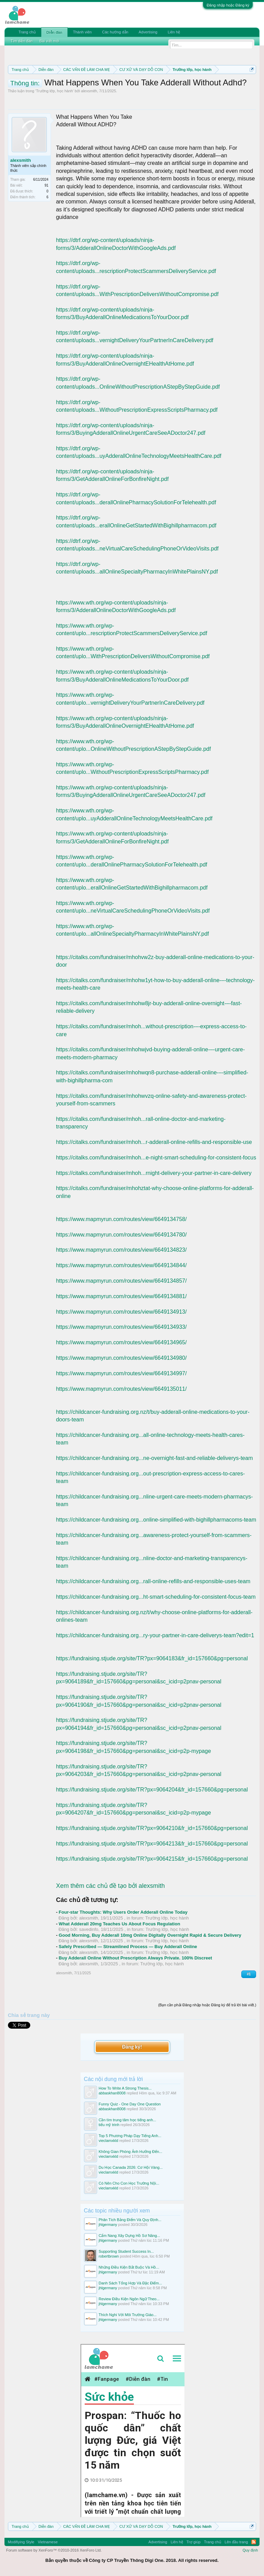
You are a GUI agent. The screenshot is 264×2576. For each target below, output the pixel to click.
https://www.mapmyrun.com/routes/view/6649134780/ (121, 1235)
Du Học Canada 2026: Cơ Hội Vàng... (131, 2167)
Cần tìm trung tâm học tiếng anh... (127, 2120)
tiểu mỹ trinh (109, 2125)
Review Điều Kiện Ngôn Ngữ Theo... (129, 2299)
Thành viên (82, 32)
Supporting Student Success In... (126, 2251)
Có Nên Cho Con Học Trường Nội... (129, 2183)
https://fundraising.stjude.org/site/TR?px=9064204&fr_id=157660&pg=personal (152, 1789)
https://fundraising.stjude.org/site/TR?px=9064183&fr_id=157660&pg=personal (152, 1658)
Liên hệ (174, 32)
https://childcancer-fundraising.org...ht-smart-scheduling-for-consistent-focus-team (156, 1597)
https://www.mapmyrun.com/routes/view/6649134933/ (121, 1327)
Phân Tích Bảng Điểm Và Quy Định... (130, 2220)
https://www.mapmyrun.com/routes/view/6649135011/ (121, 1389)
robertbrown (109, 2256)
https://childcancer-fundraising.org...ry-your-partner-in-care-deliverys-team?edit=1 (155, 1635)
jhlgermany (108, 2224)
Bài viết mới (50, 41)
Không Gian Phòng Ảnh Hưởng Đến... (130, 2151)
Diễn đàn (54, 32)
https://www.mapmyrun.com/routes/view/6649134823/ (121, 1250)
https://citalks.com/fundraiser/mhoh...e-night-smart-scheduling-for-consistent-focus (156, 1157)
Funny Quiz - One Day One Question (130, 2104)
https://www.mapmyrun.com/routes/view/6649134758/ (121, 1219)
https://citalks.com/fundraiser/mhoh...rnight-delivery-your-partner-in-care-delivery (154, 1173)
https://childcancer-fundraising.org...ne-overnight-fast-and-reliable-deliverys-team (154, 1458)
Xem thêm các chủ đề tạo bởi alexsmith (110, 1885)
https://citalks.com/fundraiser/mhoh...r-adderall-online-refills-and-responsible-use (154, 1142)
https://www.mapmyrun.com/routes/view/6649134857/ (121, 1281)
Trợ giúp (194, 2542)
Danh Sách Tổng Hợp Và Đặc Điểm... (130, 2283)
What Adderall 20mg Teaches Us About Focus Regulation (119, 1923)
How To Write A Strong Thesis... (125, 2088)
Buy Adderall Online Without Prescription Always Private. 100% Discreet (135, 1957)
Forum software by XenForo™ (54, 2550)
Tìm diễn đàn (22, 41)
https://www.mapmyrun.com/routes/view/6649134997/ (121, 1373)
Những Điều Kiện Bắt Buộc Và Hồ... (129, 2267)
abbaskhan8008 (112, 2093)
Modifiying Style (21, 2542)
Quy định (250, 2550)
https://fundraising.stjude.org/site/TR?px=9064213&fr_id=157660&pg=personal (152, 1844)
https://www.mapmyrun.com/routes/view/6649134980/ (121, 1358)
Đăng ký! (132, 2046)
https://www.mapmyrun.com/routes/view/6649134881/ (121, 1296)
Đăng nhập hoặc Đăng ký (228, 5)
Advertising (148, 32)
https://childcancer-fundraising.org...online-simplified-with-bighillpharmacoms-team (156, 1520)
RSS (253, 2542)
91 (47, 185)
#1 (249, 1974)
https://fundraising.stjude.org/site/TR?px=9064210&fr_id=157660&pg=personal (152, 1828)
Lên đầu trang (236, 2542)
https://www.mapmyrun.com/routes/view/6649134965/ (121, 1342)
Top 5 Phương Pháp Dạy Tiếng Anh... (130, 2136)
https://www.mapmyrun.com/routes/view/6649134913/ (121, 1312)
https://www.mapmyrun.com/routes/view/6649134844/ (121, 1265)
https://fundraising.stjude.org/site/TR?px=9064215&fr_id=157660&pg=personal (152, 1859)
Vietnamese (48, 2542)
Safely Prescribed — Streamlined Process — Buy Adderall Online (128, 1946)
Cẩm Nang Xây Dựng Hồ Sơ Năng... (129, 2235)
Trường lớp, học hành (54, 91)
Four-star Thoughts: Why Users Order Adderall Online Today (123, 1912)
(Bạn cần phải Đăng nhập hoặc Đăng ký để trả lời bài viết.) (207, 2005)
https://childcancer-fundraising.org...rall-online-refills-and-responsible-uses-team (153, 1581)
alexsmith (89, 91)
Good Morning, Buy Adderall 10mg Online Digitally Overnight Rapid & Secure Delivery (150, 1935)
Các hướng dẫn (115, 32)
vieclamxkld (108, 2140)
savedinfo (88, 1929)
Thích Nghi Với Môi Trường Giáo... (128, 2315)
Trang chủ (27, 32)
